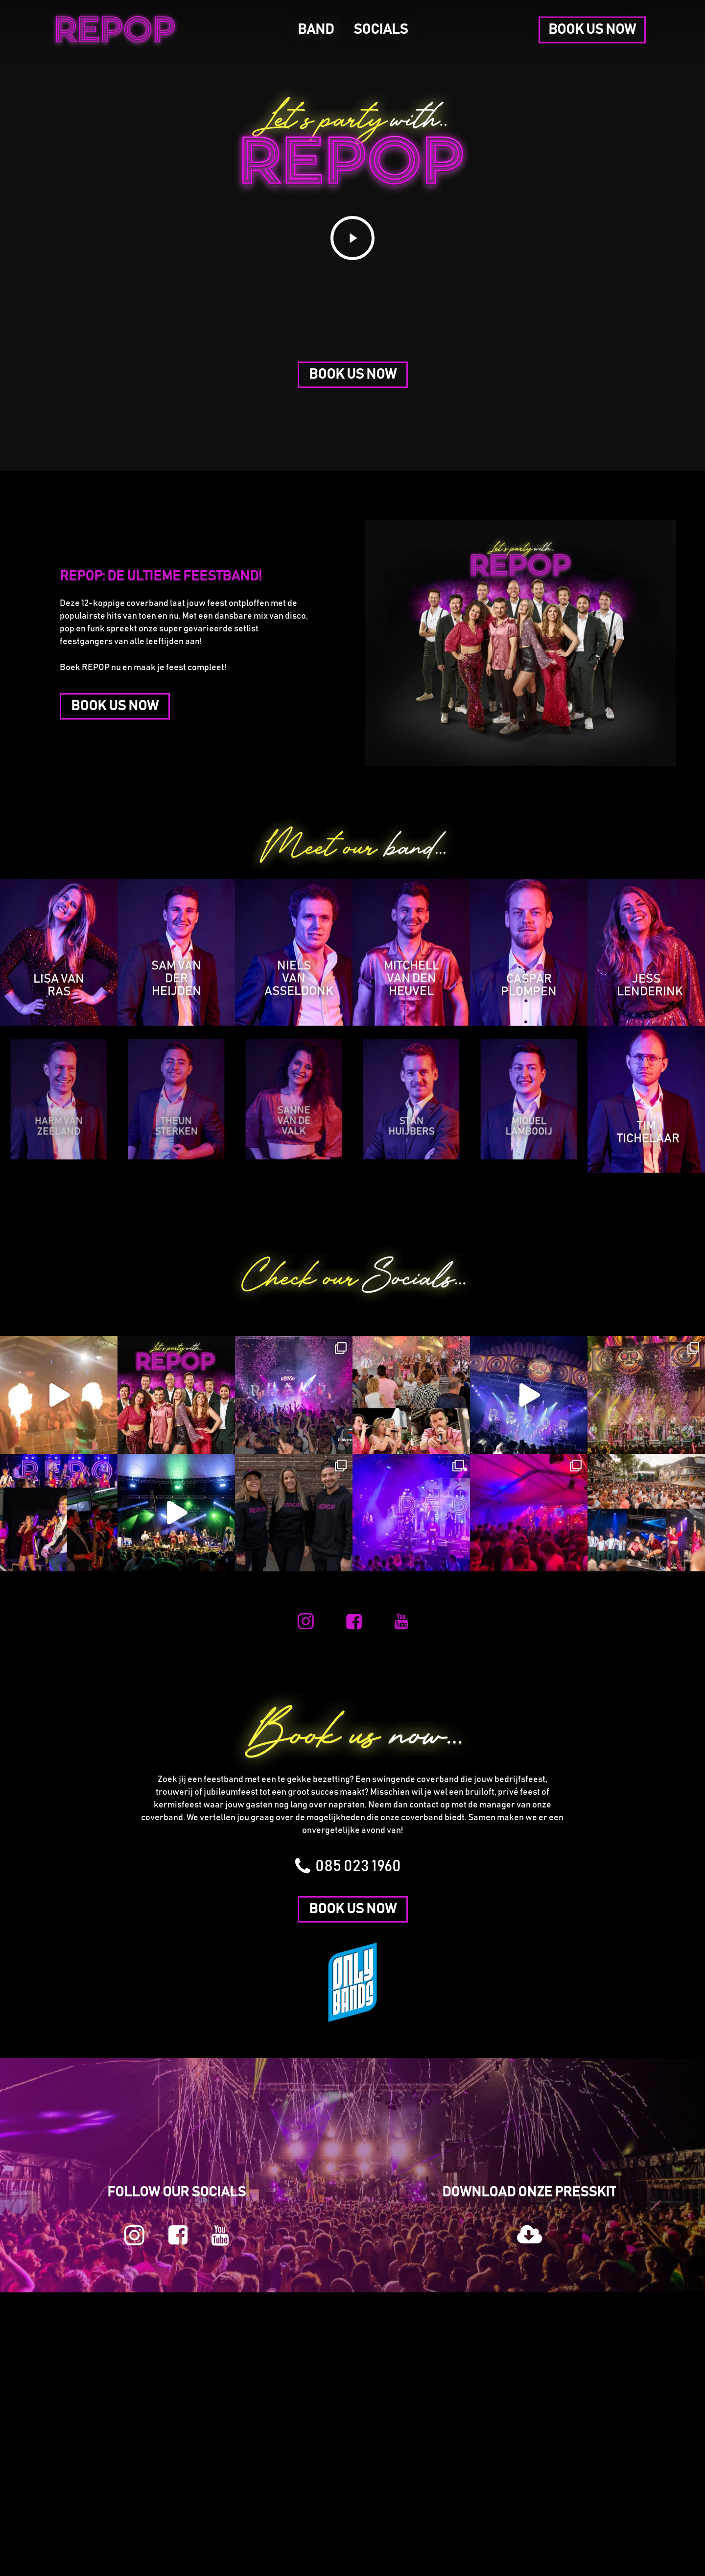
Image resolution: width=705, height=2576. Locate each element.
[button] (353, 375)
